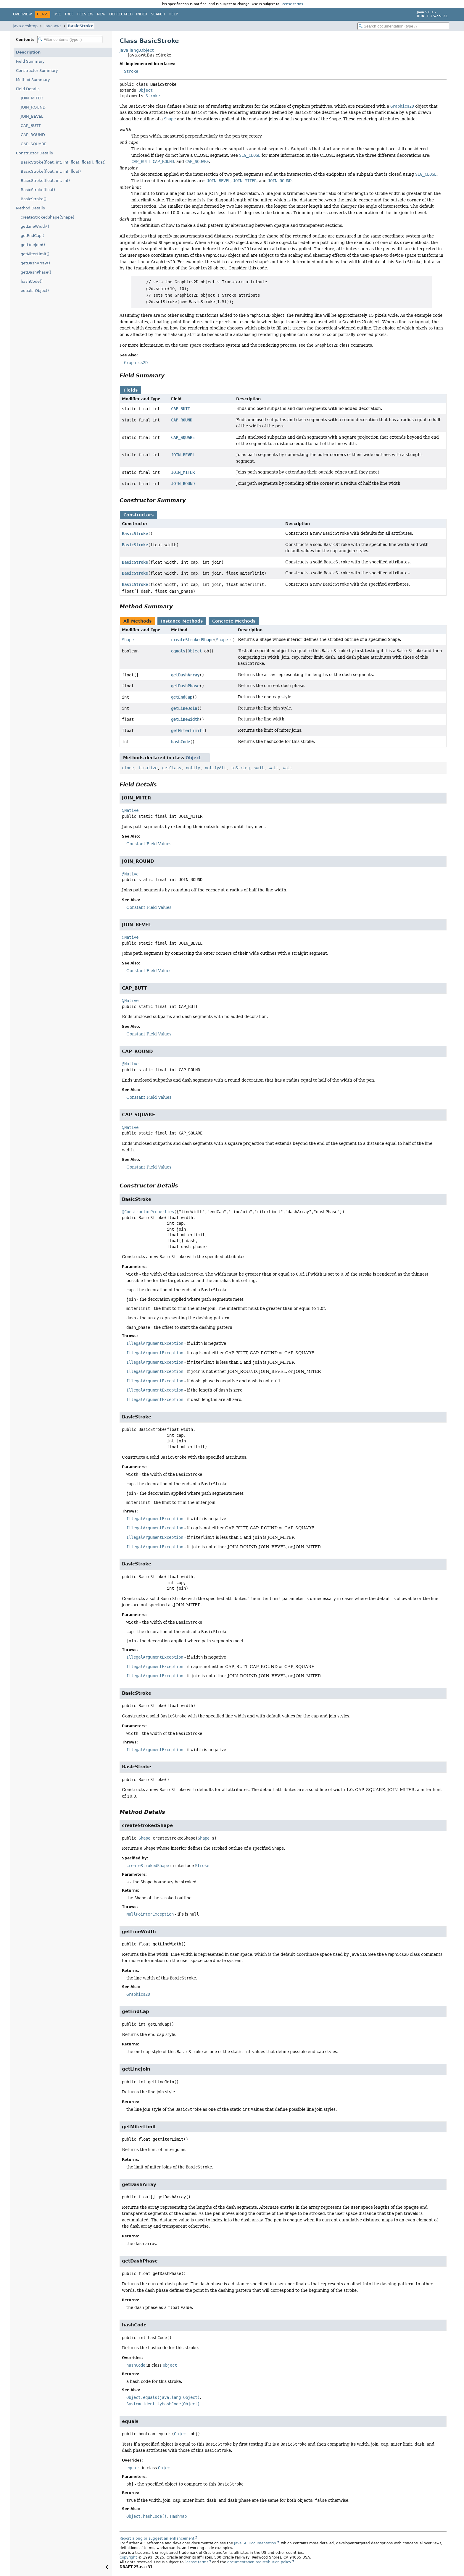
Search (158, 14)
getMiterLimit (186, 730)
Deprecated (121, 14)
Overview (22, 14)
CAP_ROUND (33, 134)
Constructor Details (34, 153)
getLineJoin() (33, 245)
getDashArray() (35, 263)
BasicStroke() (33, 199)
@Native (130, 810)
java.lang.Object (137, 50)
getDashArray (185, 675)
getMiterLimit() (35, 254)
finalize (147, 767)
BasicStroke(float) (38, 190)
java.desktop (25, 26)
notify (193, 767)
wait (259, 767)
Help (173, 14)
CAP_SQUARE (33, 144)
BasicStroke (81, 26)
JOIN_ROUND (33, 107)
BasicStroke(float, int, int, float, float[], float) (63, 162)
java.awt (52, 26)
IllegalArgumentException (154, 1343)
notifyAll (215, 767)
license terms (292, 4)
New (101, 14)
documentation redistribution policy (259, 2562)
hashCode (180, 741)
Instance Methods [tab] (182, 621)
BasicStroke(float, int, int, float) (51, 171)
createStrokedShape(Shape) (47, 217)
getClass (171, 767)
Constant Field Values (148, 843)
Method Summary (33, 79)
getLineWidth (185, 719)
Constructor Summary (37, 70)
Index (141, 14)
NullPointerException (150, 1914)
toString (240, 767)
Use (57, 14)
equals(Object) (35, 290)
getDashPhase (185, 685)
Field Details (28, 89)
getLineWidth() (35, 226)
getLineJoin (184, 708)
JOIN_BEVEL (32, 116)
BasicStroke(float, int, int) (45, 180)
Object (145, 90)
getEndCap (181, 697)
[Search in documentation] (403, 26)
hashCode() (32, 281)
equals (178, 651)
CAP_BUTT (31, 125)
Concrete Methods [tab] (233, 621)
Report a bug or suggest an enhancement (157, 2538)
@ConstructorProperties (148, 1211)
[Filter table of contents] (70, 39)
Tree (69, 14)
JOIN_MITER (32, 98)
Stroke (131, 71)
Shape (128, 639)
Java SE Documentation (255, 2543)
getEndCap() (32, 235)
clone (128, 767)
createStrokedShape (192, 639)
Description (28, 52)
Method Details (30, 208)
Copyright (128, 2557)
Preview (85, 14)
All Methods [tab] (137, 621)
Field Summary (30, 61)
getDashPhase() (36, 272)
